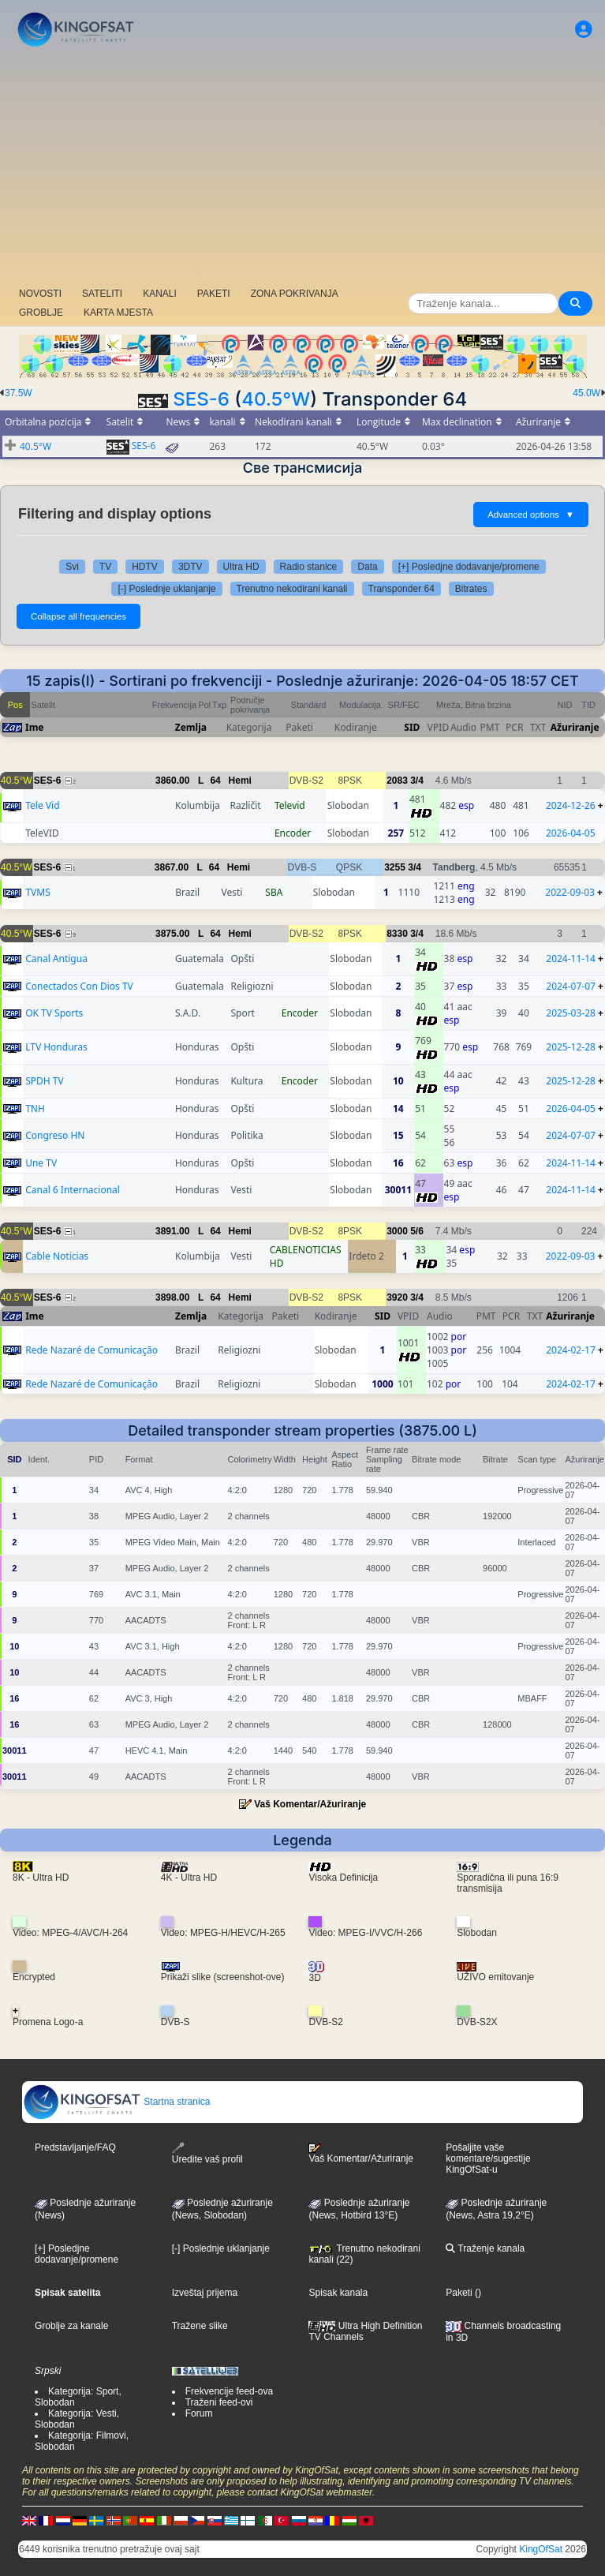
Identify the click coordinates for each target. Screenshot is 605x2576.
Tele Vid (42, 805)
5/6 (417, 1231)
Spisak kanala (338, 2292)
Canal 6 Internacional (72, 1189)
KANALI (160, 293)
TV (105, 566)
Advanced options (530, 514)
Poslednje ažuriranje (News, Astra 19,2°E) (496, 2209)
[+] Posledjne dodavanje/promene (469, 566)
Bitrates (471, 588)
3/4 (417, 780)
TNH (35, 1108)
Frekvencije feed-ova (229, 2391)
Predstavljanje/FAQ (75, 2147)
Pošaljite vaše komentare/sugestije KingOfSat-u (488, 2158)
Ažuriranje (575, 727)
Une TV (41, 1163)
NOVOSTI (40, 293)
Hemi (240, 780)
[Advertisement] (302, 169)
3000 (397, 1231)
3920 (397, 1297)
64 (215, 780)
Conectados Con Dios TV (79, 986)
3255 (394, 867)
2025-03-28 (571, 1013)
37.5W (18, 393)
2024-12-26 (571, 805)
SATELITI (102, 293)
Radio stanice (309, 566)
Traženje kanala (485, 2248)
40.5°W (275, 399)
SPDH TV (44, 1081)
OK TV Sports (54, 1013)
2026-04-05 (571, 833)
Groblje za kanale (71, 2325)
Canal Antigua (56, 958)
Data (367, 566)
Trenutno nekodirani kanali (292, 588)
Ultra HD (241, 566)
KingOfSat (540, 2549)
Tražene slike (200, 2325)
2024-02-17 (571, 1350)
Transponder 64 (401, 588)
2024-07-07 (571, 986)
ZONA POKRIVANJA (294, 293)
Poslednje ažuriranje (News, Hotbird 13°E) (358, 2209)
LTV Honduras (56, 1047)
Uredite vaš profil (207, 2153)
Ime (34, 727)
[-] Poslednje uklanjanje (166, 588)
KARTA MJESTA (118, 312)
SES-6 (201, 399)
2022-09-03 (570, 892)
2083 (397, 780)
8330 (397, 933)
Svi (72, 566)
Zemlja (191, 727)
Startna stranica (116, 2101)
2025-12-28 (571, 1047)
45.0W (586, 393)
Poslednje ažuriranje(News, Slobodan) (222, 2209)
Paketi (459, 2292)
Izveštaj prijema (204, 2292)
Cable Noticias (56, 1256)
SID (412, 727)
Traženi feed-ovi (219, 2402)
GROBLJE (41, 312)
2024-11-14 (571, 958)
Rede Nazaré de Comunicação (91, 1350)
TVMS (37, 892)
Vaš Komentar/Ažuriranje (310, 1804)
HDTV (145, 566)
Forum (199, 2413)
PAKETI (213, 293)
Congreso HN (54, 1135)
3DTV (190, 566)
